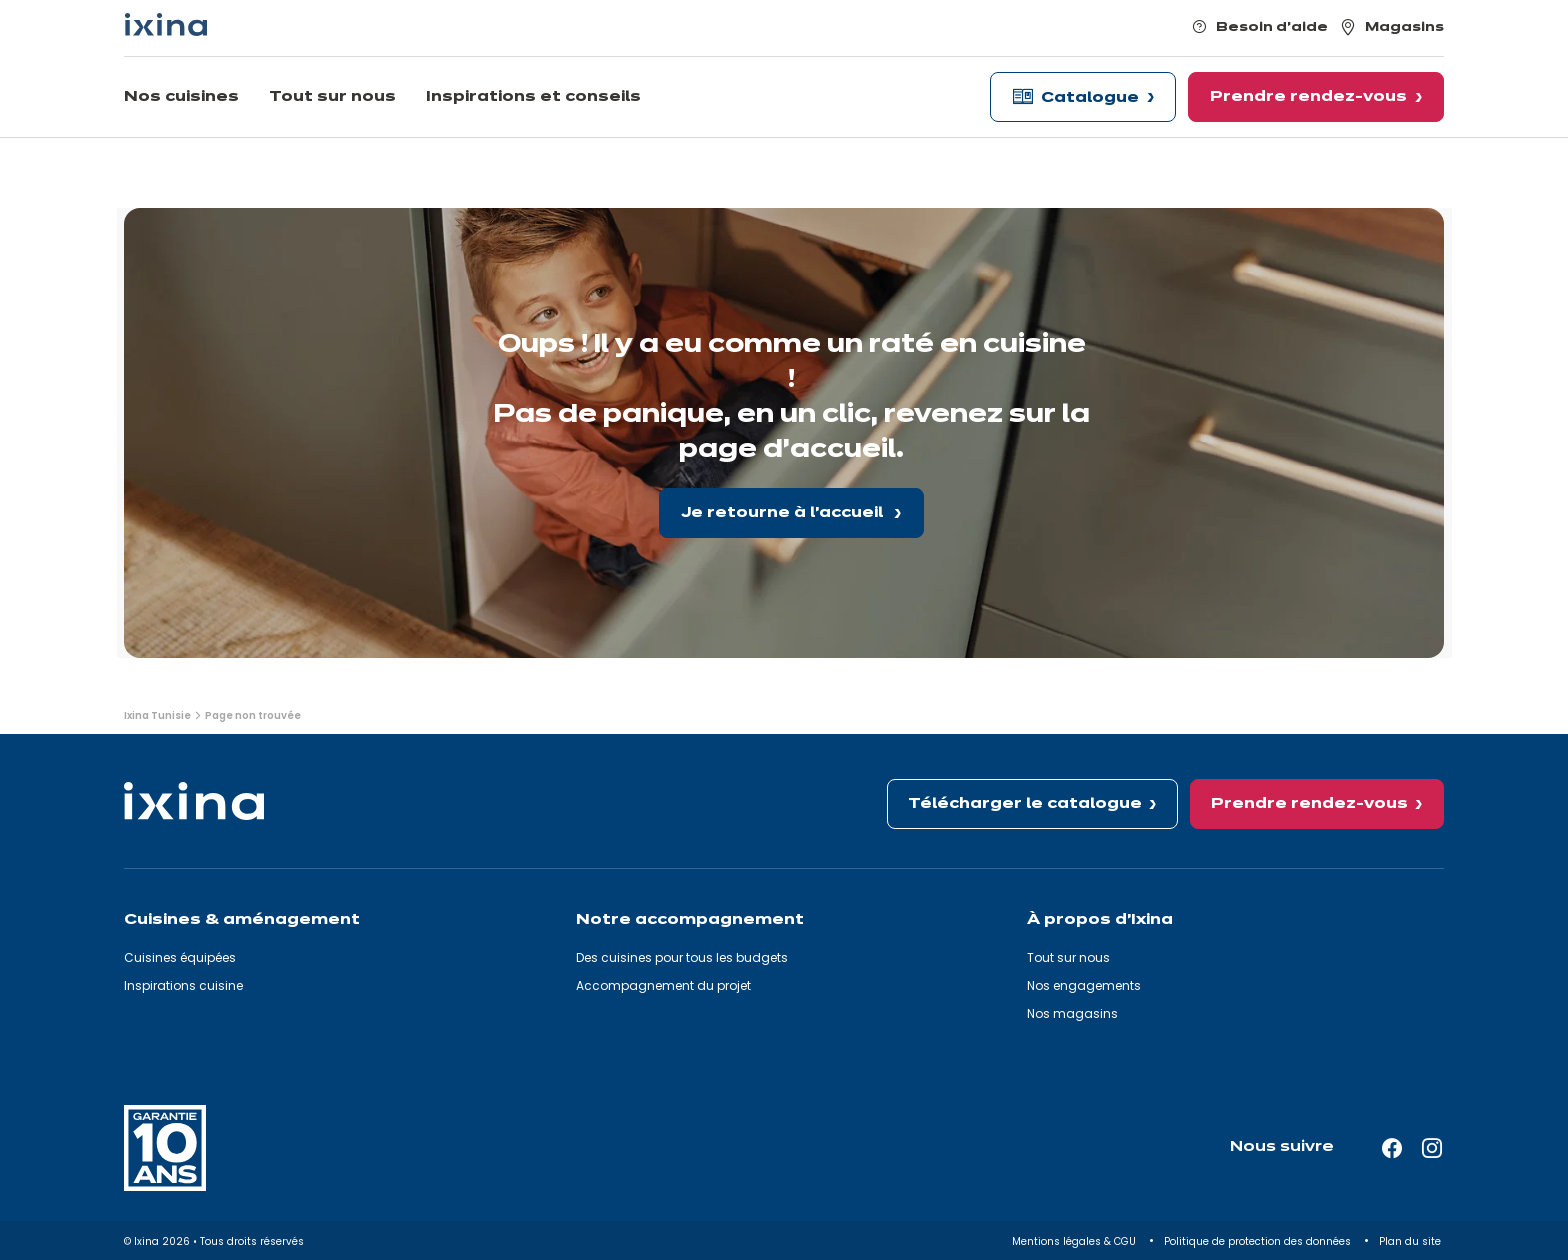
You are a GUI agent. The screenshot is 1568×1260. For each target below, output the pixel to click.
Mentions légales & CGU (1075, 1241)
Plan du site (1411, 1241)
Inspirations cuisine (183, 985)
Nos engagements (1084, 985)
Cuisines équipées (180, 957)
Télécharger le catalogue (1025, 804)
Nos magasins (1072, 1013)
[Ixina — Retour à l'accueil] (166, 24)
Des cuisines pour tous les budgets (682, 957)
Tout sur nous (1068, 957)
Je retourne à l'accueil (784, 513)
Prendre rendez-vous (1309, 804)
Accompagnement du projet (663, 985)
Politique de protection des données (1259, 1241)
